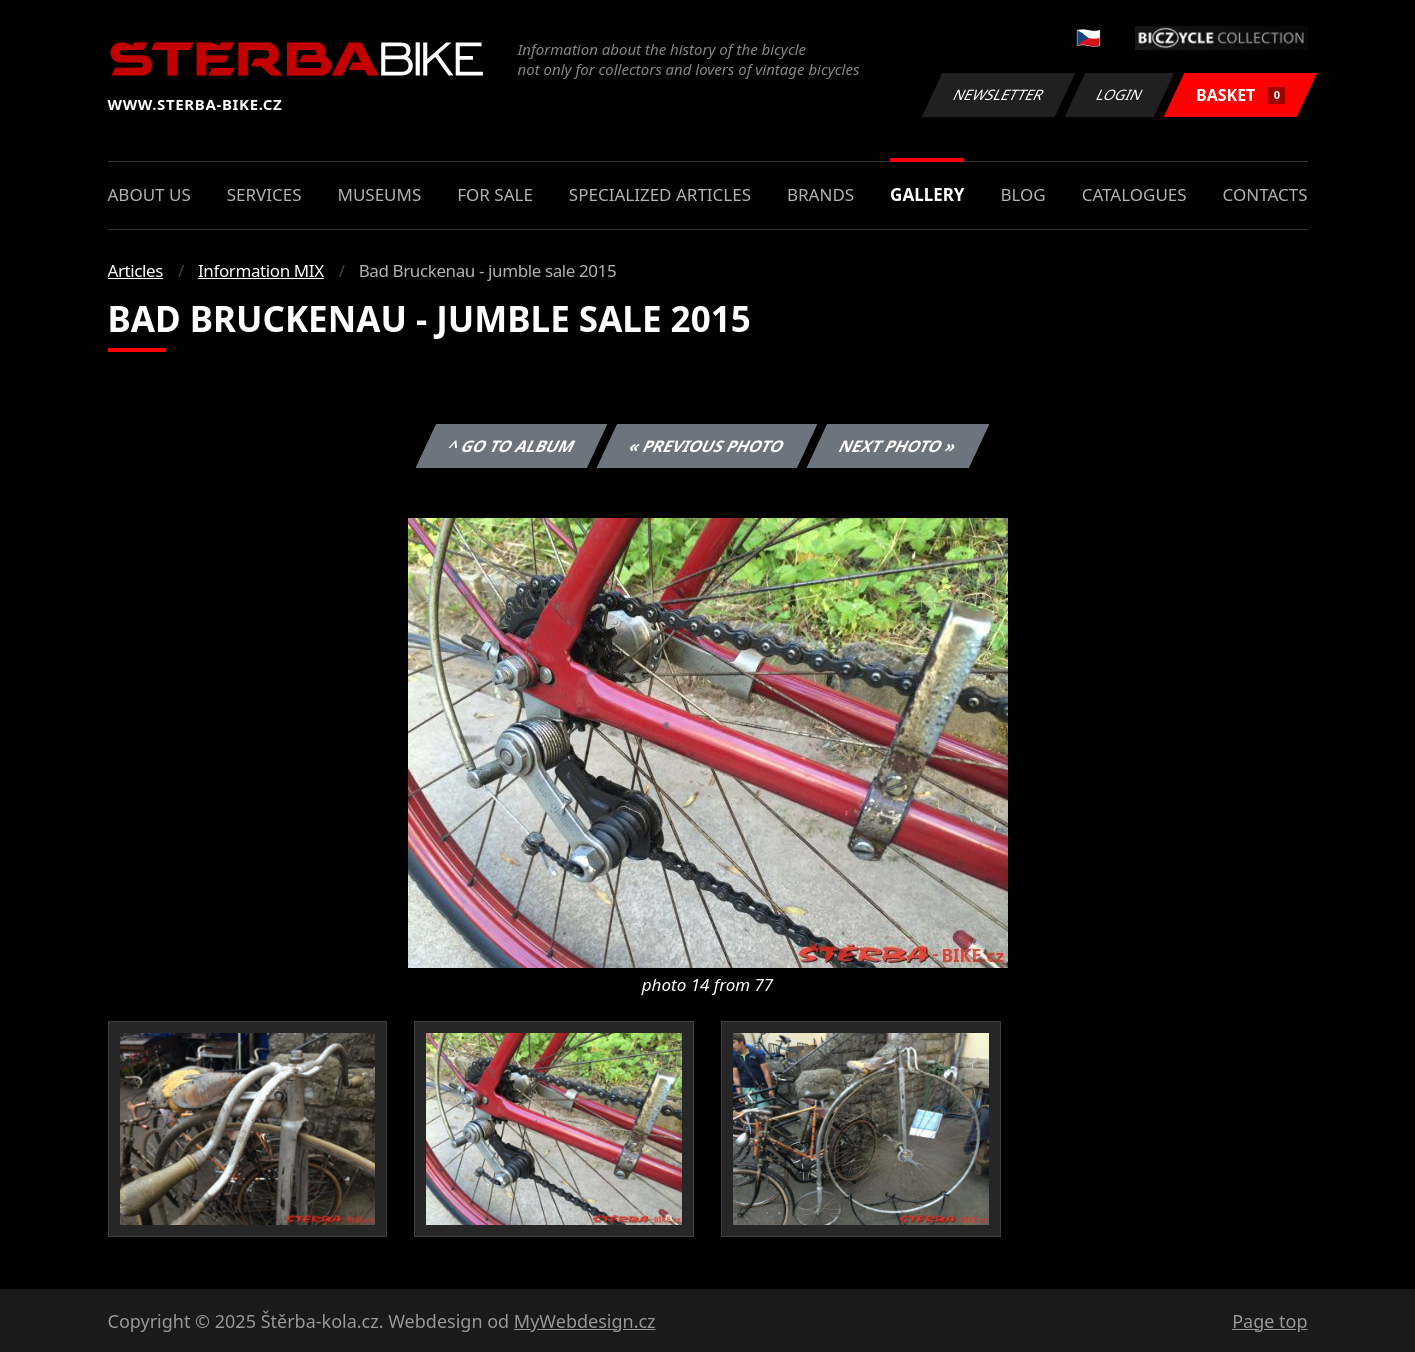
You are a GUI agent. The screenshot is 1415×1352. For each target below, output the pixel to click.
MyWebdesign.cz (585, 1321)
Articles (135, 270)
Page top (1269, 1321)
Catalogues (1134, 194)
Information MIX (261, 270)
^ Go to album (512, 446)
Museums (379, 194)
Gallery (927, 194)
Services (264, 194)
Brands (820, 194)
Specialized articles (660, 194)
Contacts (1265, 194)
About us (149, 194)
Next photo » (898, 446)
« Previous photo (707, 446)
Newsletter (999, 94)
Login (1120, 94)
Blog (1022, 194)
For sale (495, 194)
